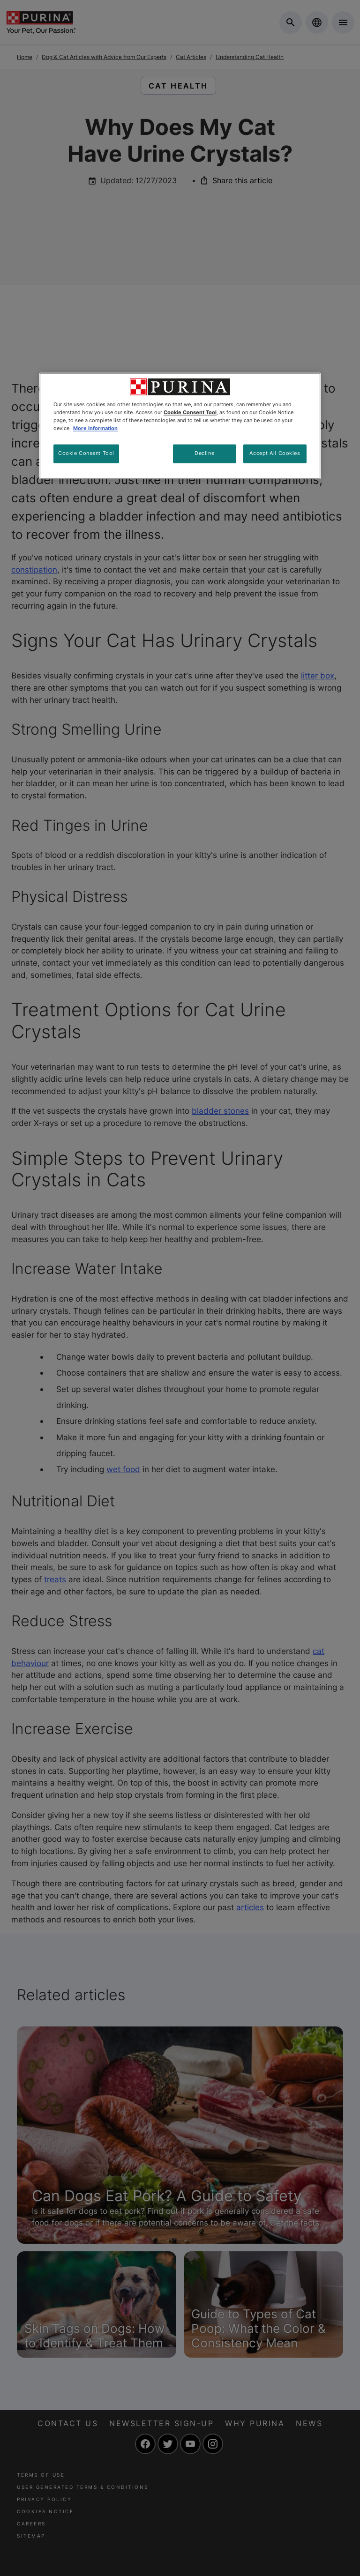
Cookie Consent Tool (86, 453)
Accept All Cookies (274, 453)
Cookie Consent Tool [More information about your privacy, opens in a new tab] (190, 412)
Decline (204, 453)
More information (95, 428)
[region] (180, 425)
